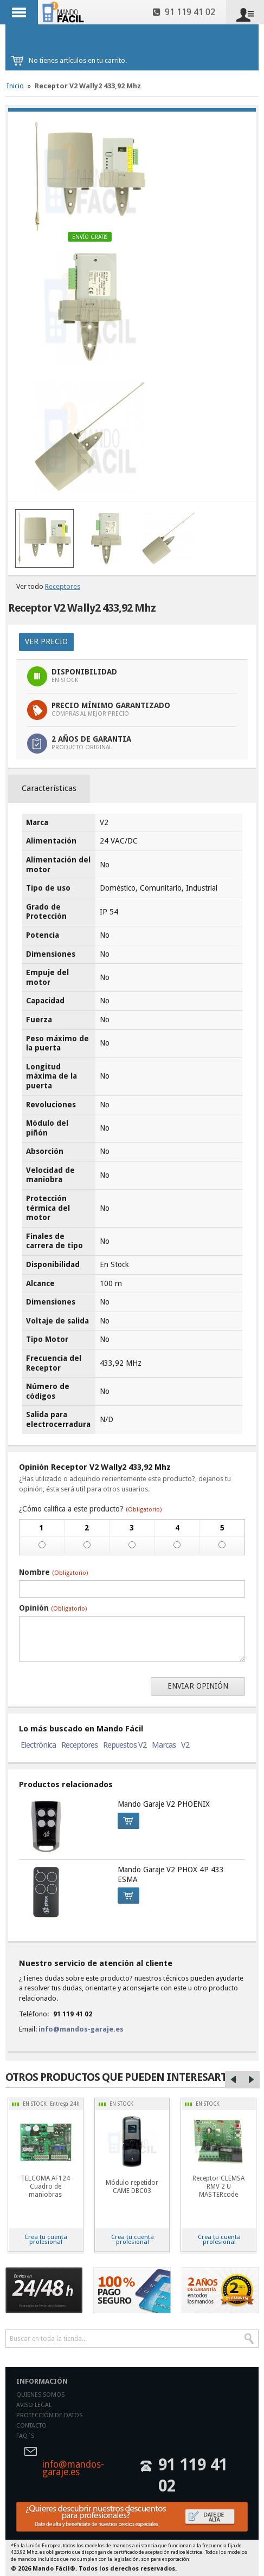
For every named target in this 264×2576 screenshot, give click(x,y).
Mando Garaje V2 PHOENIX (164, 1804)
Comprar (125, 1819)
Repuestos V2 (124, 1745)
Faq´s (25, 2435)
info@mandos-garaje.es (81, 2029)
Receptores (62, 586)
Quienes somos (40, 2394)
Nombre (53, 1572)
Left (233, 2079)
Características (49, 788)
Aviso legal (33, 2405)
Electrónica (38, 1745)
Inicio (15, 86)
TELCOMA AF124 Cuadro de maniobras (45, 2186)
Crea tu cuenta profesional (45, 2239)
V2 (185, 1745)
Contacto (31, 2425)
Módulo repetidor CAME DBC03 (132, 2187)
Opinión (53, 1608)
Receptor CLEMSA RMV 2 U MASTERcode (218, 2186)
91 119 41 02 (184, 12)
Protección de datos (49, 2415)
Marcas (164, 1745)
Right (251, 2079)
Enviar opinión (198, 1686)
